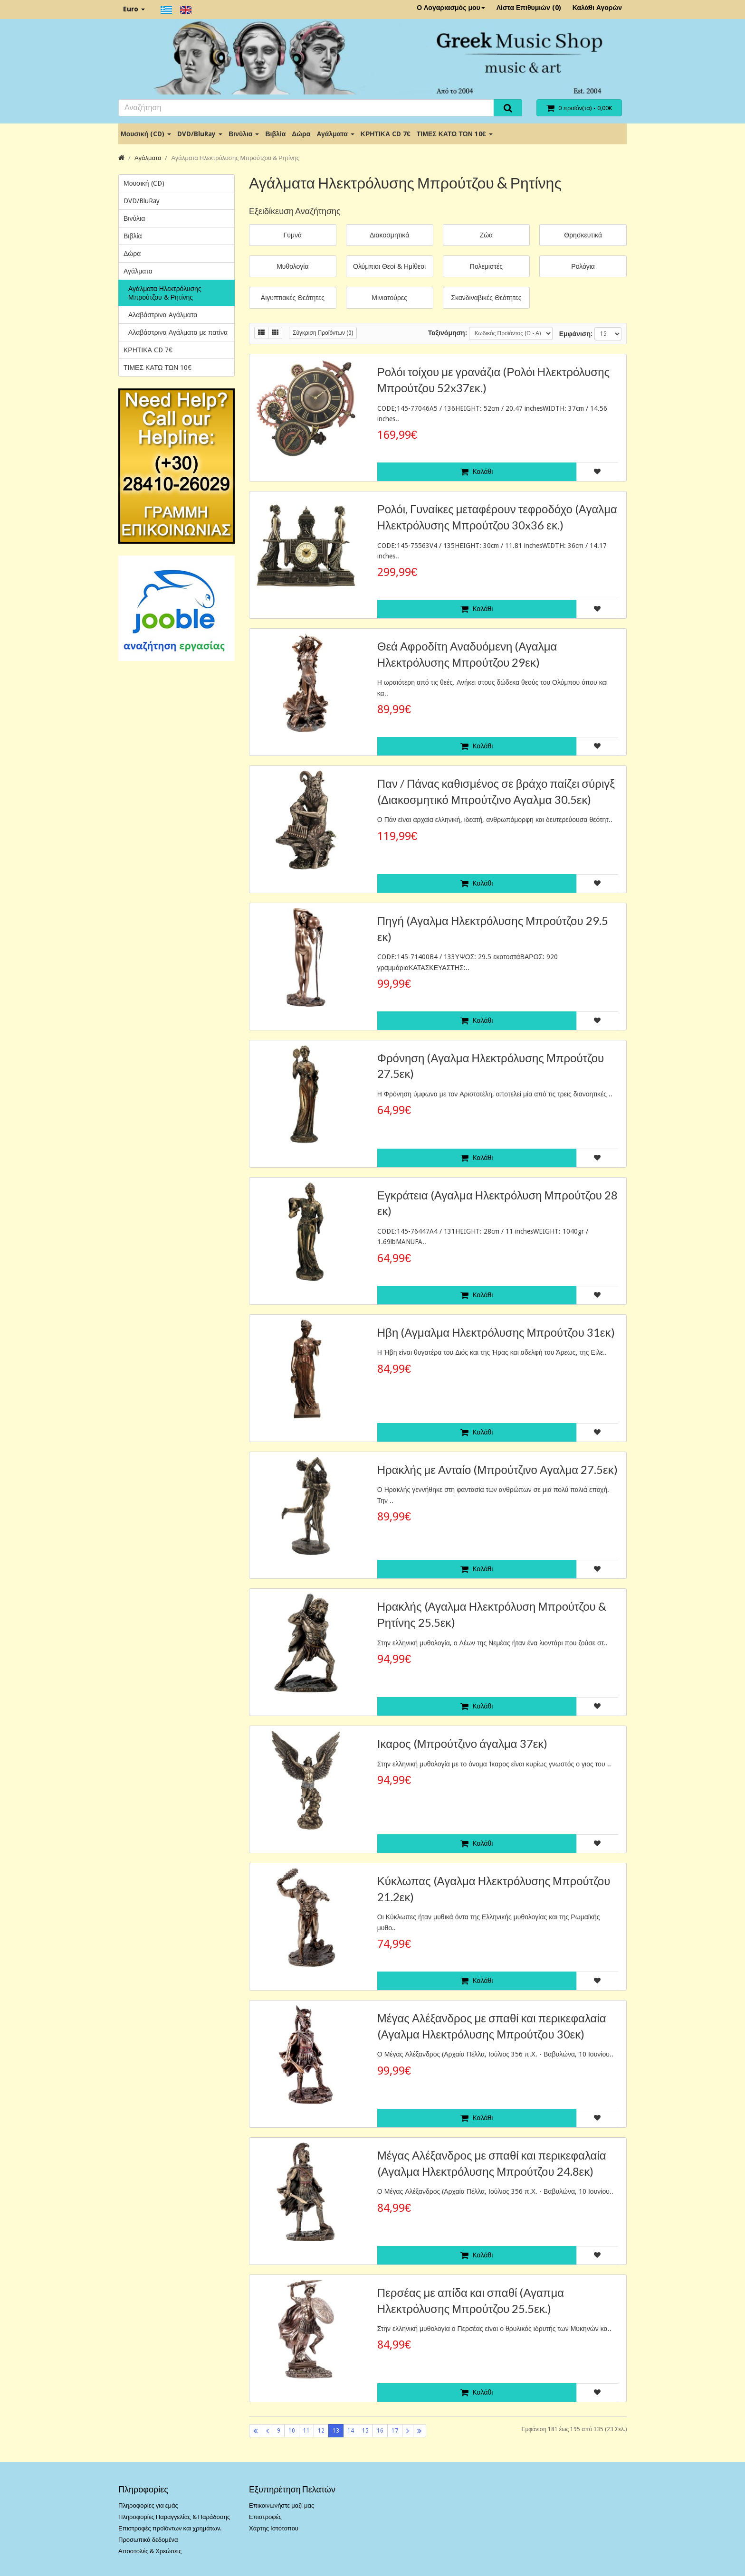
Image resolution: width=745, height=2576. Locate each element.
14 (350, 2430)
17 (395, 2430)
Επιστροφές (265, 2516)
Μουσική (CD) (146, 134)
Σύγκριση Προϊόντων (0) (323, 333)
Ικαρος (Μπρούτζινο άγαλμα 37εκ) (462, 1743)
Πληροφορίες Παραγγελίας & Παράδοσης (174, 2516)
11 (306, 2430)
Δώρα (301, 134)
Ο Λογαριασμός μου (451, 7)
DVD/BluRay (199, 134)
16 (380, 2430)
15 (365, 2430)
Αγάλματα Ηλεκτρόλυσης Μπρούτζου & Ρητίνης (235, 157)
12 (321, 2430)
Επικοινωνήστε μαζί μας (281, 2505)
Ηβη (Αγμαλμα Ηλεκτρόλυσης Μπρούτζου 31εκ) (496, 1332)
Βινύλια (244, 134)
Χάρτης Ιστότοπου (273, 2528)
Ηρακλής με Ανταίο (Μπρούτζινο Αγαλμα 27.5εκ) (497, 1469)
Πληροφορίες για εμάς (148, 2505)
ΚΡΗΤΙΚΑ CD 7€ (386, 134)
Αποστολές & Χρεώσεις (149, 2551)
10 (291, 2430)
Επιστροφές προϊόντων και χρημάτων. (169, 2528)
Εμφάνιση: (575, 334)
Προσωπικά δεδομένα (148, 2539)
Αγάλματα (335, 134)
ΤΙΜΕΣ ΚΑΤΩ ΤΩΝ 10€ (455, 134)
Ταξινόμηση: (447, 333)
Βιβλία (275, 134)
